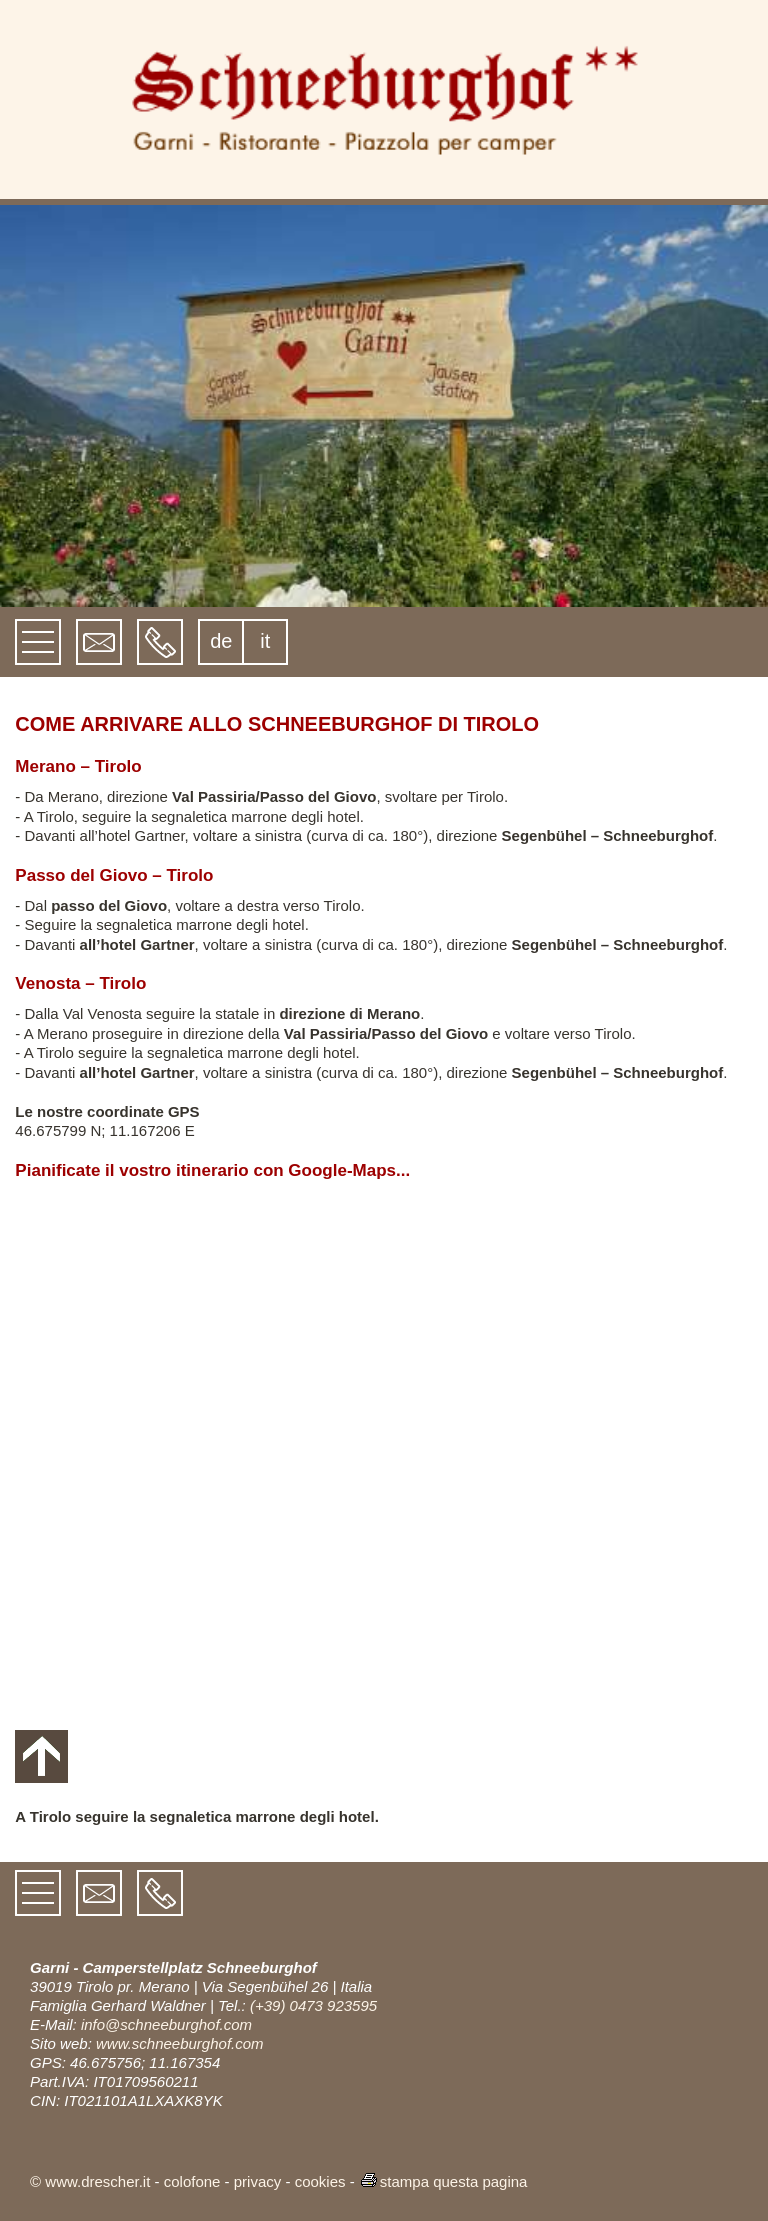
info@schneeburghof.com (166, 2024)
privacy (258, 2181)
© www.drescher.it (90, 2181)
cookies (320, 2181)
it (265, 641)
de (221, 641)
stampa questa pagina (443, 2181)
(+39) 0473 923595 (313, 2005)
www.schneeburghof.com (180, 2043)
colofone (192, 2181)
